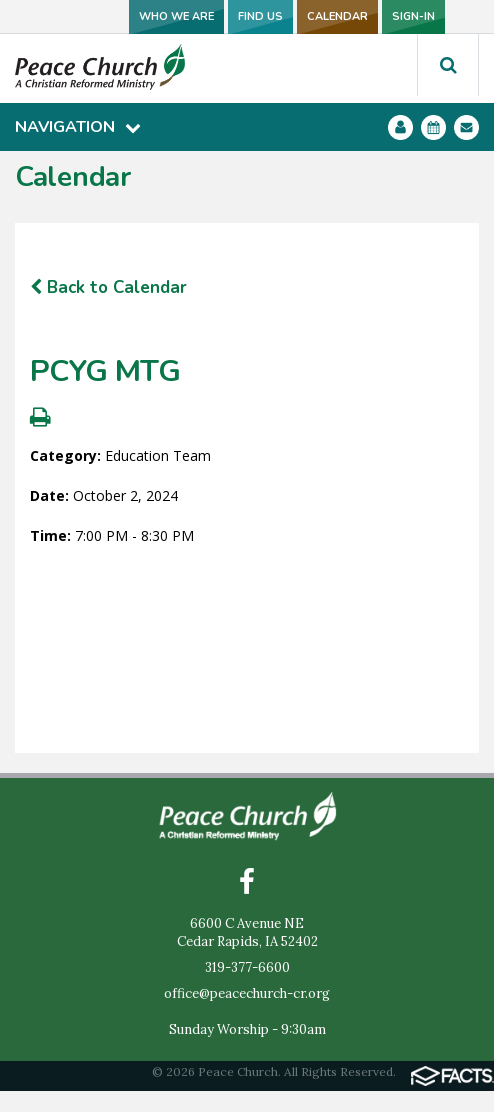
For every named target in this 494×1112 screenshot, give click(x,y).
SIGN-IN (413, 16)
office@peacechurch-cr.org (247, 993)
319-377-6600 (247, 967)
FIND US (260, 16)
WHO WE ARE (176, 16)
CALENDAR (337, 16)
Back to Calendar (108, 287)
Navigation (78, 127)
